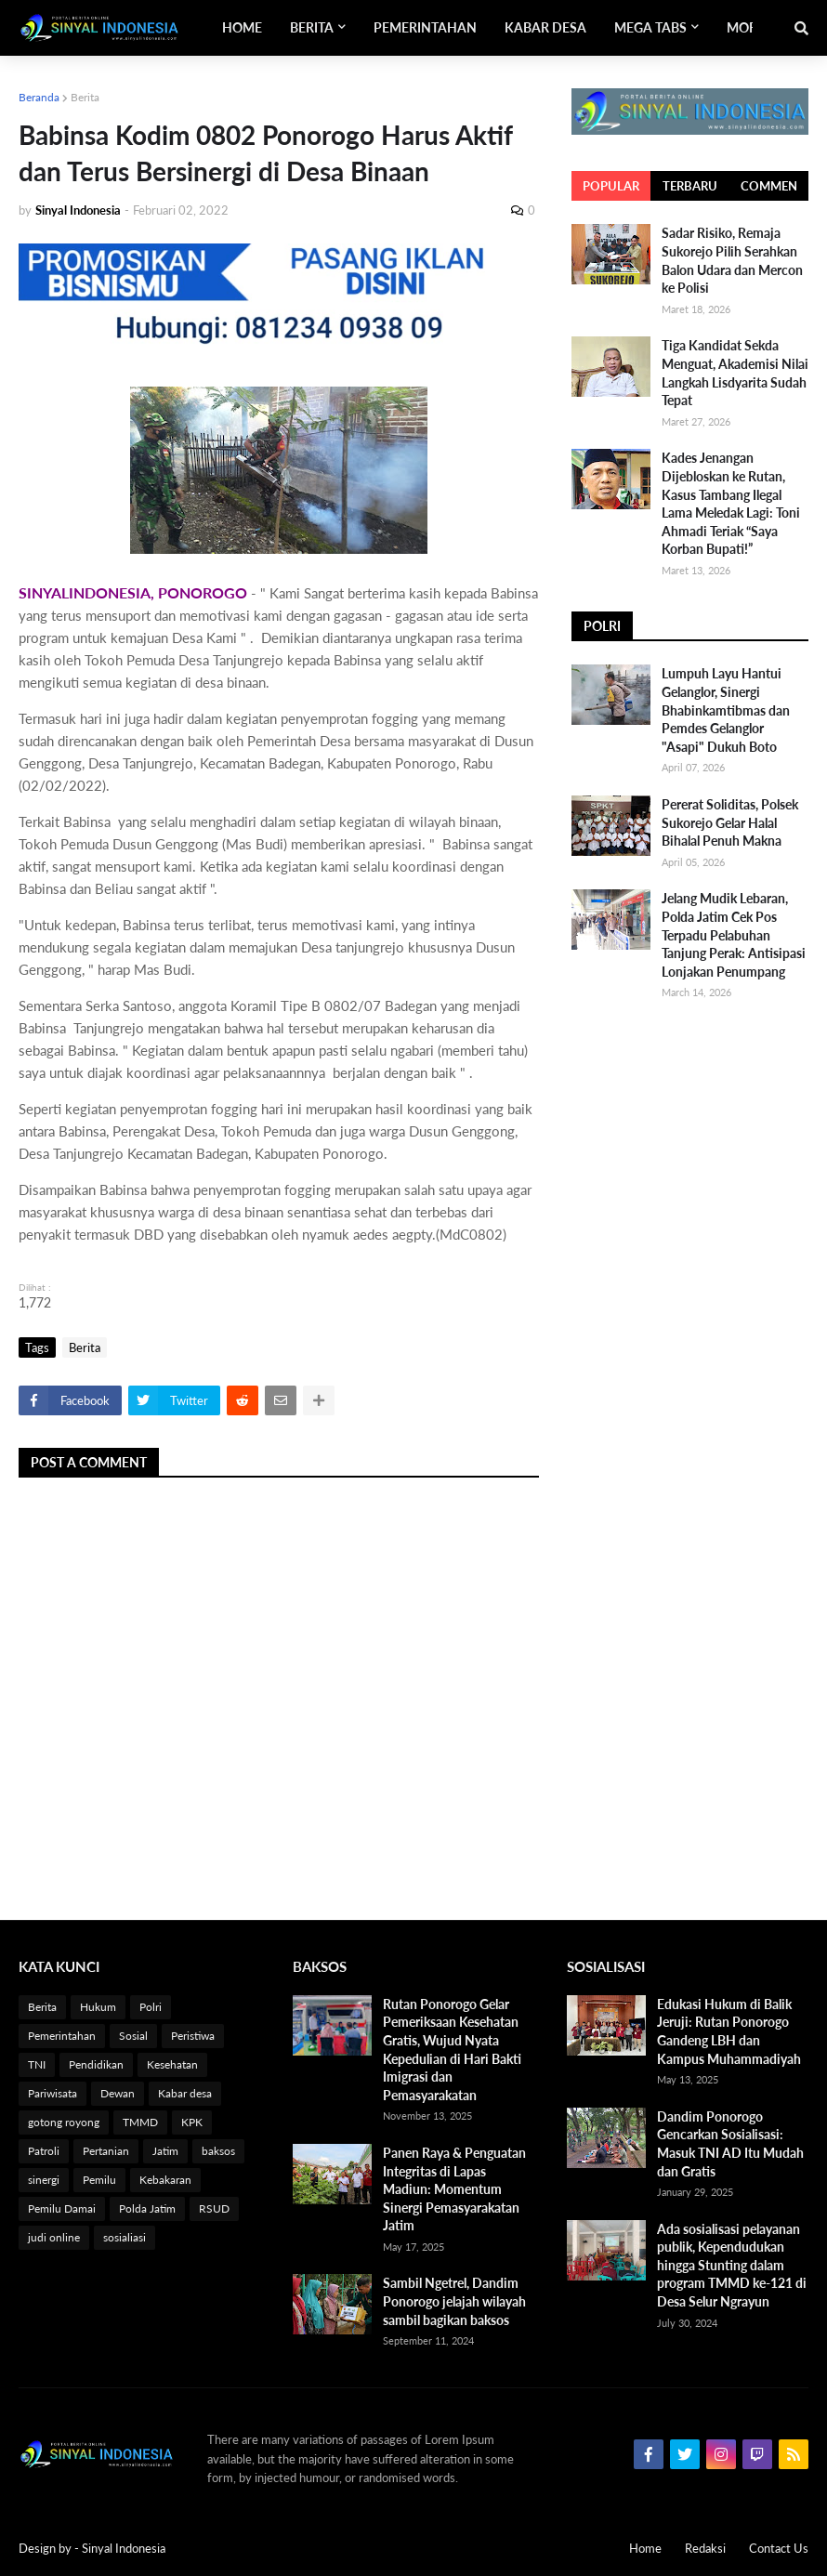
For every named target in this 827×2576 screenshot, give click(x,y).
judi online (54, 2237)
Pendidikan (96, 2064)
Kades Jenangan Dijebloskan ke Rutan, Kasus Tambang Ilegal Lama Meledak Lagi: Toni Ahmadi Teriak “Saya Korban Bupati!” (731, 503)
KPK (192, 2122)
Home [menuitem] (242, 27)
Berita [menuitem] (312, 27)
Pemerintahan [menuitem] (425, 27)
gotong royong (63, 2122)
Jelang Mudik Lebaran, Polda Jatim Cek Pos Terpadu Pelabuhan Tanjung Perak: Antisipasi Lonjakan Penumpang (734, 934)
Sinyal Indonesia (123, 2548)
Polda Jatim (147, 2208)
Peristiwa (193, 2036)
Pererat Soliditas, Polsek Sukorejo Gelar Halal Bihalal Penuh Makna (730, 822)
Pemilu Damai (62, 2208)
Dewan (117, 2093)
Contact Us (778, 2548)
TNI (37, 2064)
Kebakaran (165, 2180)
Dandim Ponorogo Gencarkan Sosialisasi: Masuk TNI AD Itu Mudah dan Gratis (730, 2144)
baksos (218, 2151)
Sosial (133, 2036)
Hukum (98, 2007)
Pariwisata (52, 2093)
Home (645, 2548)
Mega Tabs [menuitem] (650, 27)
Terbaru (690, 185)
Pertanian (106, 2151)
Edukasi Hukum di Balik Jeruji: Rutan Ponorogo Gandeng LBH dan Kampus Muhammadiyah (729, 2031)
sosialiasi (124, 2237)
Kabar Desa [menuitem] (545, 27)
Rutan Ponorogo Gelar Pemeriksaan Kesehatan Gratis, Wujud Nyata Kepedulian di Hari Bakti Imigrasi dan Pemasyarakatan (452, 2049)
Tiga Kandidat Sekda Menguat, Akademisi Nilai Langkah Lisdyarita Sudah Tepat (735, 372)
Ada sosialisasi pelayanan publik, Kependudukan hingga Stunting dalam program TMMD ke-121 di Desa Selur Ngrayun (732, 2265)
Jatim (165, 2151)
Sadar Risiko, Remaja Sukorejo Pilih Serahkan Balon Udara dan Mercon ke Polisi (732, 260)
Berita (85, 97)
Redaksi (705, 2548)
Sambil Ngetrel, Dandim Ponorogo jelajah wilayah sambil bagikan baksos (454, 2301)
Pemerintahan (62, 2036)
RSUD (214, 2208)
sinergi (43, 2180)
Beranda (39, 97)
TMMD (140, 2122)
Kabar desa (185, 2093)
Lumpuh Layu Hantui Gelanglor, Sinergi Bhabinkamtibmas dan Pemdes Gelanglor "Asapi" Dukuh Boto (726, 709)
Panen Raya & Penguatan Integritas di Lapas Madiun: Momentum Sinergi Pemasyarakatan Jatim (454, 2189)
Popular (611, 185)
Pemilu (99, 2180)
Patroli (43, 2151)
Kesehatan (172, 2064)
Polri (150, 2007)
